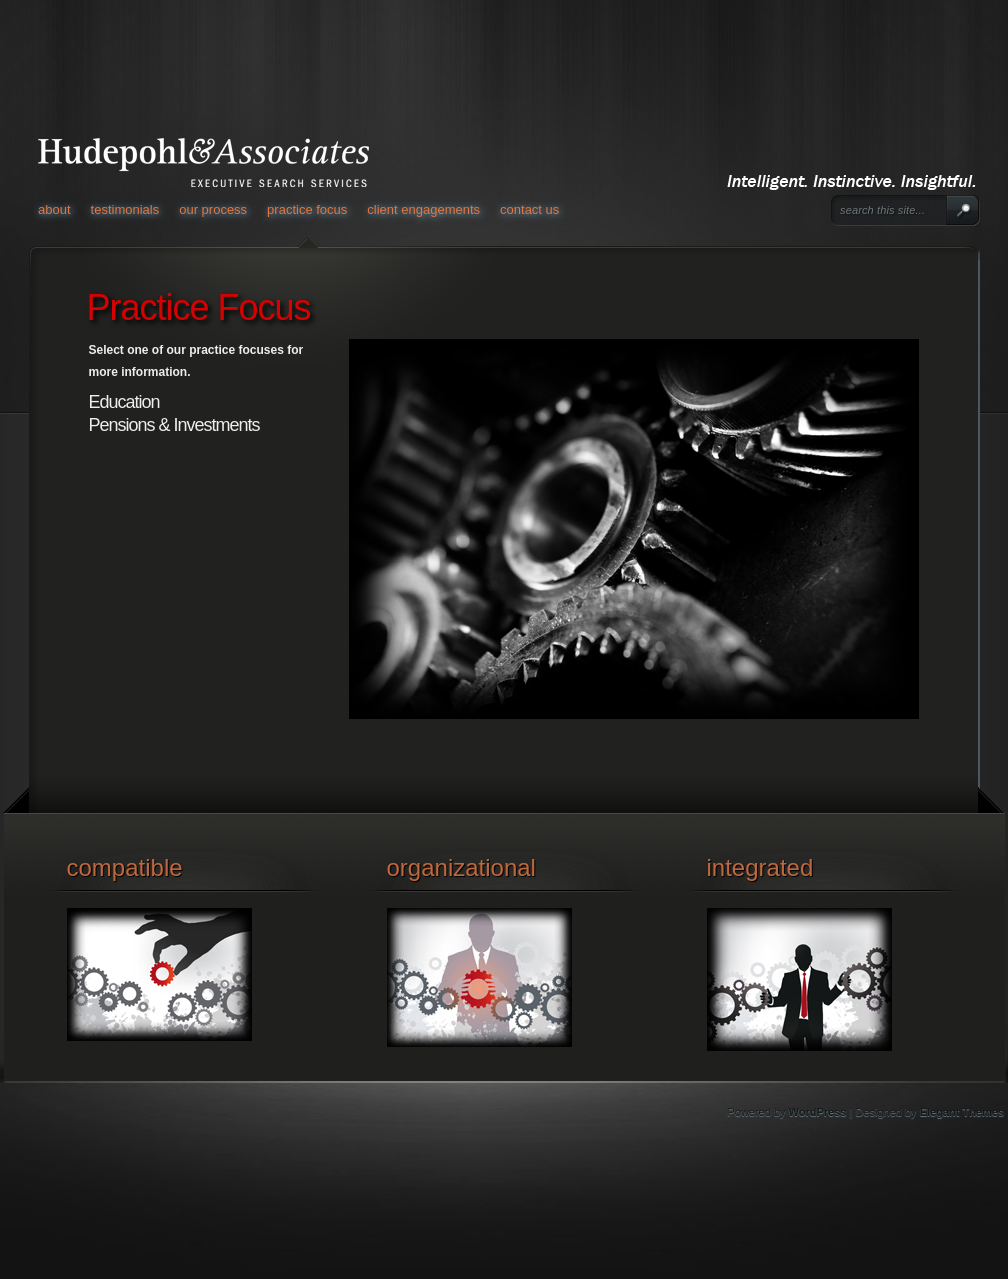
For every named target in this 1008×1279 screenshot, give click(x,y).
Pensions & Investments (174, 425)
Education (124, 402)
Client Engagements (423, 209)
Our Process (213, 209)
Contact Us (529, 209)
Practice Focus (307, 209)
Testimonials (125, 209)
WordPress (818, 1112)
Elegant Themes (962, 1112)
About (54, 209)
